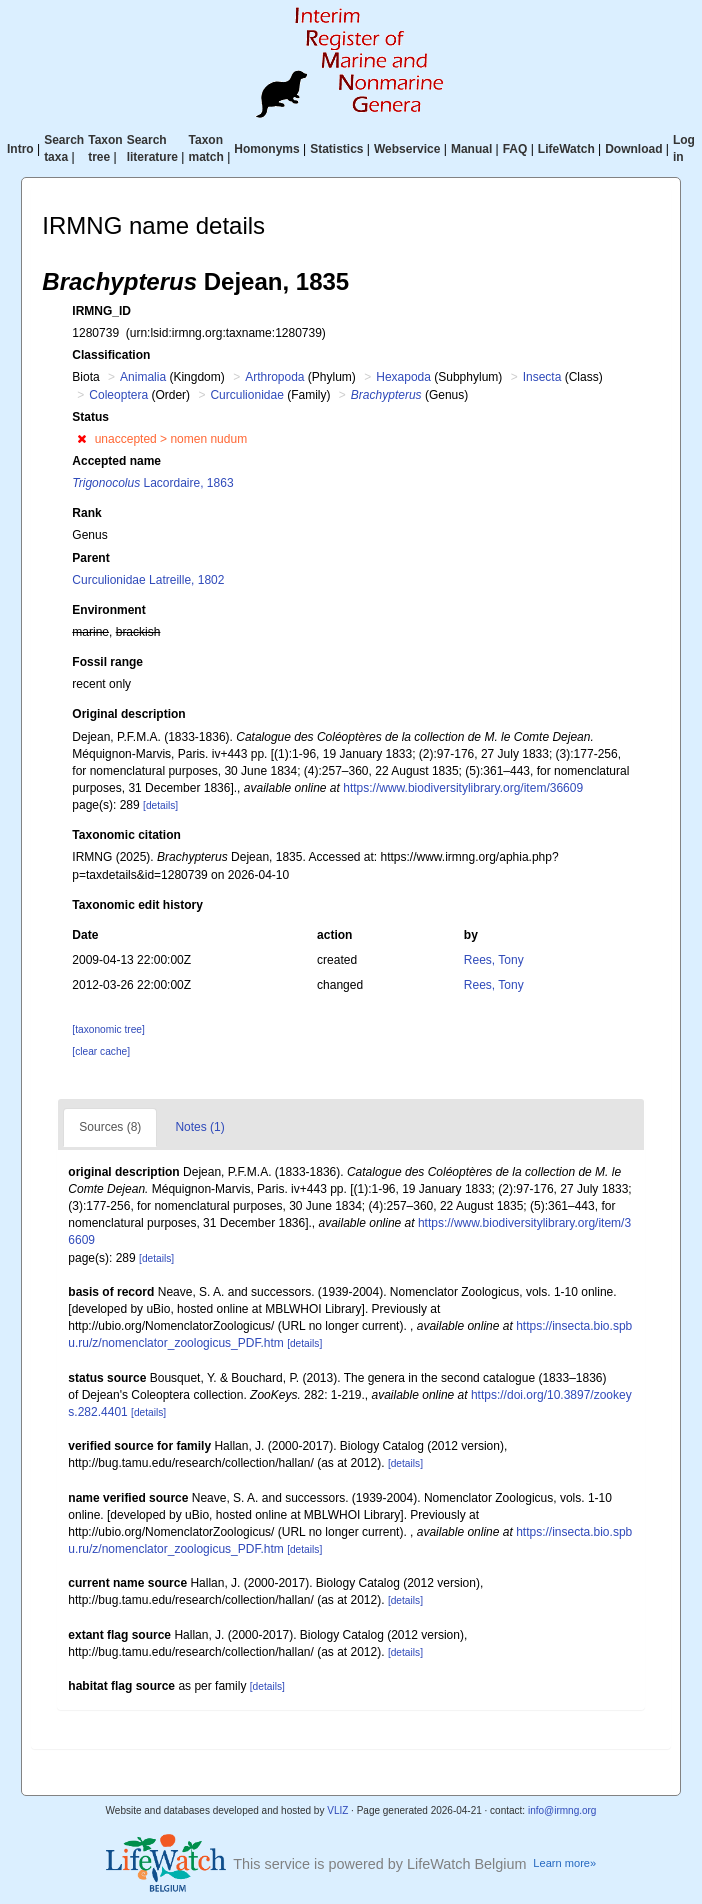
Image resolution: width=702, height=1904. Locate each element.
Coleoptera (118, 395)
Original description (128, 714)
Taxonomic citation (126, 835)
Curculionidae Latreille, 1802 (148, 580)
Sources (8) (110, 1127)
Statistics (336, 149)
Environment (108, 610)
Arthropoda (274, 377)
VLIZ (337, 1810)
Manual (471, 149)
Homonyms (266, 149)
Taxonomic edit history (137, 905)
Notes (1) (199, 1127)
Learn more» (564, 1863)
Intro (20, 149)
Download (633, 149)
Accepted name (116, 461)
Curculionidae (246, 395)
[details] (160, 805)
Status (90, 417)
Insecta (542, 377)
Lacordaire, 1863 (152, 483)
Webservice (407, 149)
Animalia (143, 377)
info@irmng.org (562, 1810)
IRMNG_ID (101, 311)
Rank (86, 513)
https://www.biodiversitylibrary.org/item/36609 (463, 788)
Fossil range (107, 662)
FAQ (515, 149)
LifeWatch (566, 149)
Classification (111, 355)
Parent (90, 558)
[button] (81, 439)
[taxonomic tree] (108, 1029)
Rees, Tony (494, 960)
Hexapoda (403, 377)
